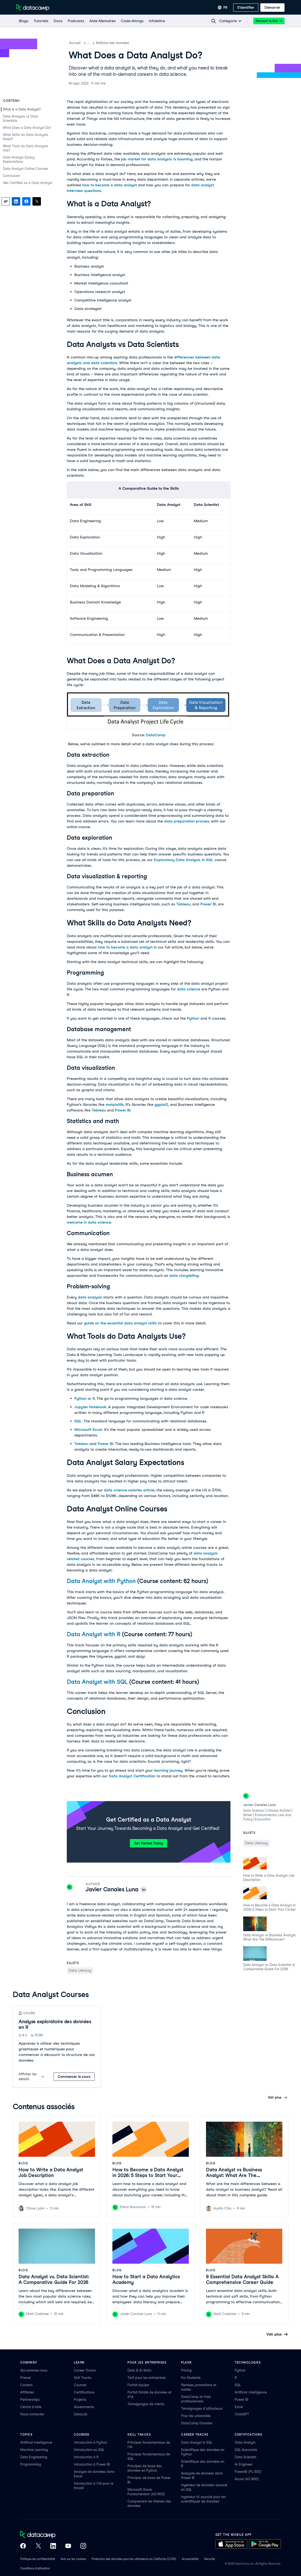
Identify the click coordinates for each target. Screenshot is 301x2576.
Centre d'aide (30, 2407)
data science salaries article (129, 1490)
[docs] (57, 21)
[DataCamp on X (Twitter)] (38, 2546)
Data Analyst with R (93, 1634)
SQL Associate (246, 2450)
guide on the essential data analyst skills (120, 1323)
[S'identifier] (245, 7)
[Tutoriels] (40, 21)
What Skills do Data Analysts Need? (25, 137)
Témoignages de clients (145, 2404)
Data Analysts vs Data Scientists (20, 118)
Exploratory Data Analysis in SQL (183, 860)
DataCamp (156, 735)
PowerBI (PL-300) (248, 2472)
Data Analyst (245, 2442)
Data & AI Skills (139, 2370)
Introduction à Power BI (92, 2464)
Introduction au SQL (89, 2450)
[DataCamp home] (53, 2535)
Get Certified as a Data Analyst (27, 183)
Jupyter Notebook (90, 1407)
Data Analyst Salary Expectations (19, 159)
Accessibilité (190, 2559)
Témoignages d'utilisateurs (202, 2408)
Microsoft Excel (88, 1429)
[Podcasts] (75, 21)
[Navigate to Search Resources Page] (214, 21)
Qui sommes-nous (34, 2370)
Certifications (84, 2392)
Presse (25, 2378)
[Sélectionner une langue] (222, 7)
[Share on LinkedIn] (16, 201)
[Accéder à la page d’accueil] (32, 7)
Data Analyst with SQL (97, 1681)
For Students (191, 2378)
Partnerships (30, 2399)
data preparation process (187, 821)
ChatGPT (242, 2414)
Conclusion (11, 176)
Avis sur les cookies (73, 2559)
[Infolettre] (157, 21)
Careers (26, 2385)
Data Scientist (245, 2457)
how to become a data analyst (110, 185)
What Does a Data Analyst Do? (27, 128)
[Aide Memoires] (102, 21)
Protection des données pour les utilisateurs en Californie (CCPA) (134, 2559)
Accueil (75, 43)
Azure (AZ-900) (247, 2479)
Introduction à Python (90, 2442)
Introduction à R (86, 2457)
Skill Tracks (82, 2378)
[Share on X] (36, 201)
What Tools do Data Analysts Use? (25, 148)
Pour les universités (196, 2416)
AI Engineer (244, 2464)
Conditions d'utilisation (35, 2568)
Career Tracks (85, 2370)
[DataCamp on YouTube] (68, 2546)
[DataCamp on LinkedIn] (53, 2546)
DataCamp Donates (196, 2423)
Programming (30, 2464)
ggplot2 (161, 1104)
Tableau (183, 904)
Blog (90, 43)
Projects (80, 2399)
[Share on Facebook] (26, 201)
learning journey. (168, 1770)
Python (193, 1018)
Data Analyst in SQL (196, 2442)
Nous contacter (32, 2414)
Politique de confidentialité (37, 2559)
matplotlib (115, 1104)
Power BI (208, 904)
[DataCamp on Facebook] (23, 2546)
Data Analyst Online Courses (25, 169)
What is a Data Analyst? (22, 109)
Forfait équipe (138, 2385)
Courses (80, 2385)
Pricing (186, 2370)
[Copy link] (5, 201)
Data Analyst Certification (132, 1776)
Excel (239, 2407)
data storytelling (184, 1275)
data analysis (90, 1297)
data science (188, 989)
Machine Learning (34, 2450)
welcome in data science (89, 1222)
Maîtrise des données (117, 43)
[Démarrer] (272, 7)
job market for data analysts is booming (157, 159)
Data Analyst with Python (101, 1581)
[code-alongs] (132, 21)
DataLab (80, 2414)
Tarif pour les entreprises (146, 2378)
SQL (78, 1421)
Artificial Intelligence (251, 2392)
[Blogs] (23, 21)
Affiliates (27, 2392)
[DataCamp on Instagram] (83, 2546)
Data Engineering (33, 2457)
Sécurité (209, 2559)
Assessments (84, 2407)
